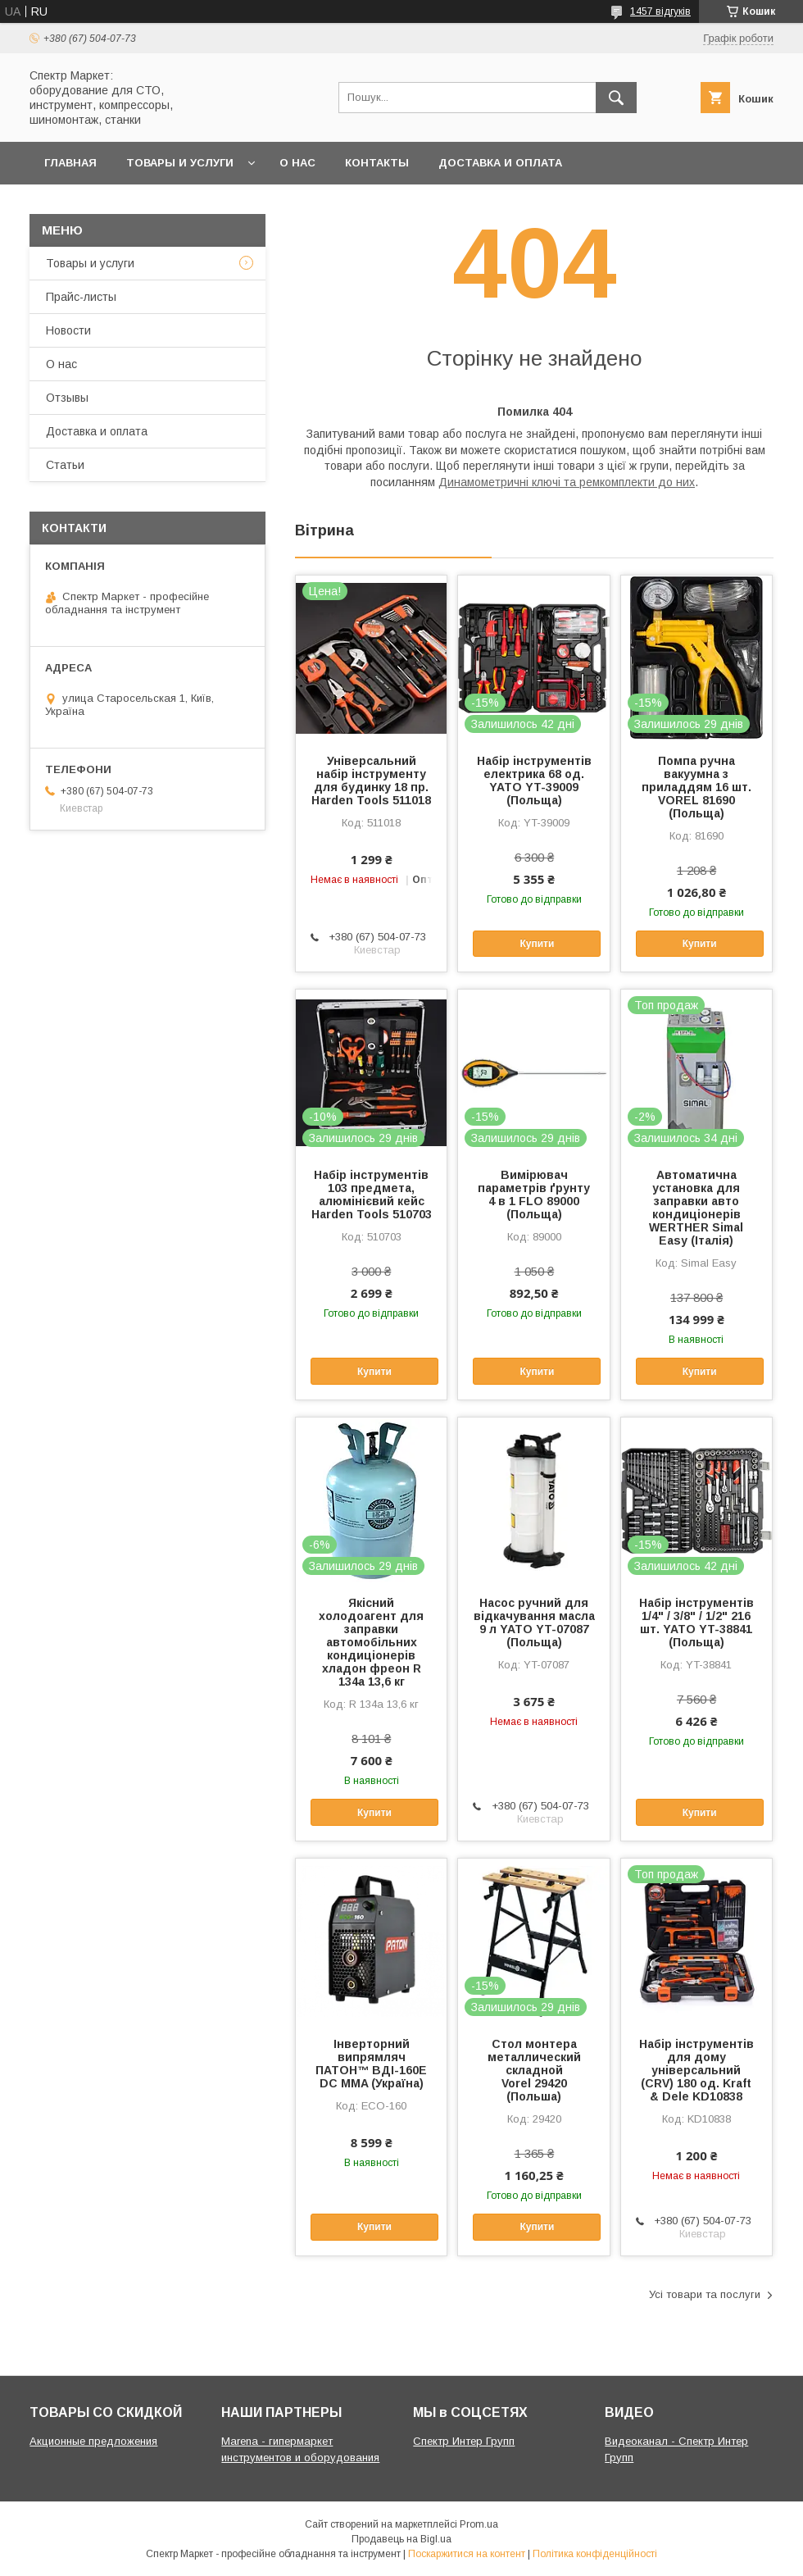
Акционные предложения (93, 2441)
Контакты (377, 163)
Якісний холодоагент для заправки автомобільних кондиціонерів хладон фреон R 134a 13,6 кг (371, 1642)
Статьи (65, 464)
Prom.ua (479, 2524)
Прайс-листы (81, 296)
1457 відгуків (660, 11)
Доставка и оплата (500, 163)
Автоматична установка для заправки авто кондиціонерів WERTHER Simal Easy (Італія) (696, 1207)
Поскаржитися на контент (466, 2554)
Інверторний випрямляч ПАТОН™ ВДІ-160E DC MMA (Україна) (371, 2063)
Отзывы (67, 397)
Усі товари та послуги (704, 2294)
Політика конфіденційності (595, 2554)
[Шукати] (616, 97)
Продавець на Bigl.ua (401, 2539)
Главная (70, 163)
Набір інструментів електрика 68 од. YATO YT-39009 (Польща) (534, 780)
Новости (68, 330)
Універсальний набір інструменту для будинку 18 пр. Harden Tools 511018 (371, 780)
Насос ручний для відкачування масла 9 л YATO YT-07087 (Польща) (534, 1622)
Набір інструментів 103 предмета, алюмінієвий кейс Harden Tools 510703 (371, 1194)
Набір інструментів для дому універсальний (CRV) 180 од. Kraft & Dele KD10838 (696, 2070)
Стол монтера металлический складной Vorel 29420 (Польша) (534, 2070)
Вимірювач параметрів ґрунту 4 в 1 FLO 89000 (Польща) (534, 1194)
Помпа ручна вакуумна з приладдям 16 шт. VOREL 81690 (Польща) (696, 787)
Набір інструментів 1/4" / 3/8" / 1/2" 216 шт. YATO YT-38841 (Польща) (696, 1622)
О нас (297, 163)
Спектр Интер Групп (464, 2441)
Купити (536, 943)
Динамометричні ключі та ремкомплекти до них (566, 482)
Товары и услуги (180, 163)
